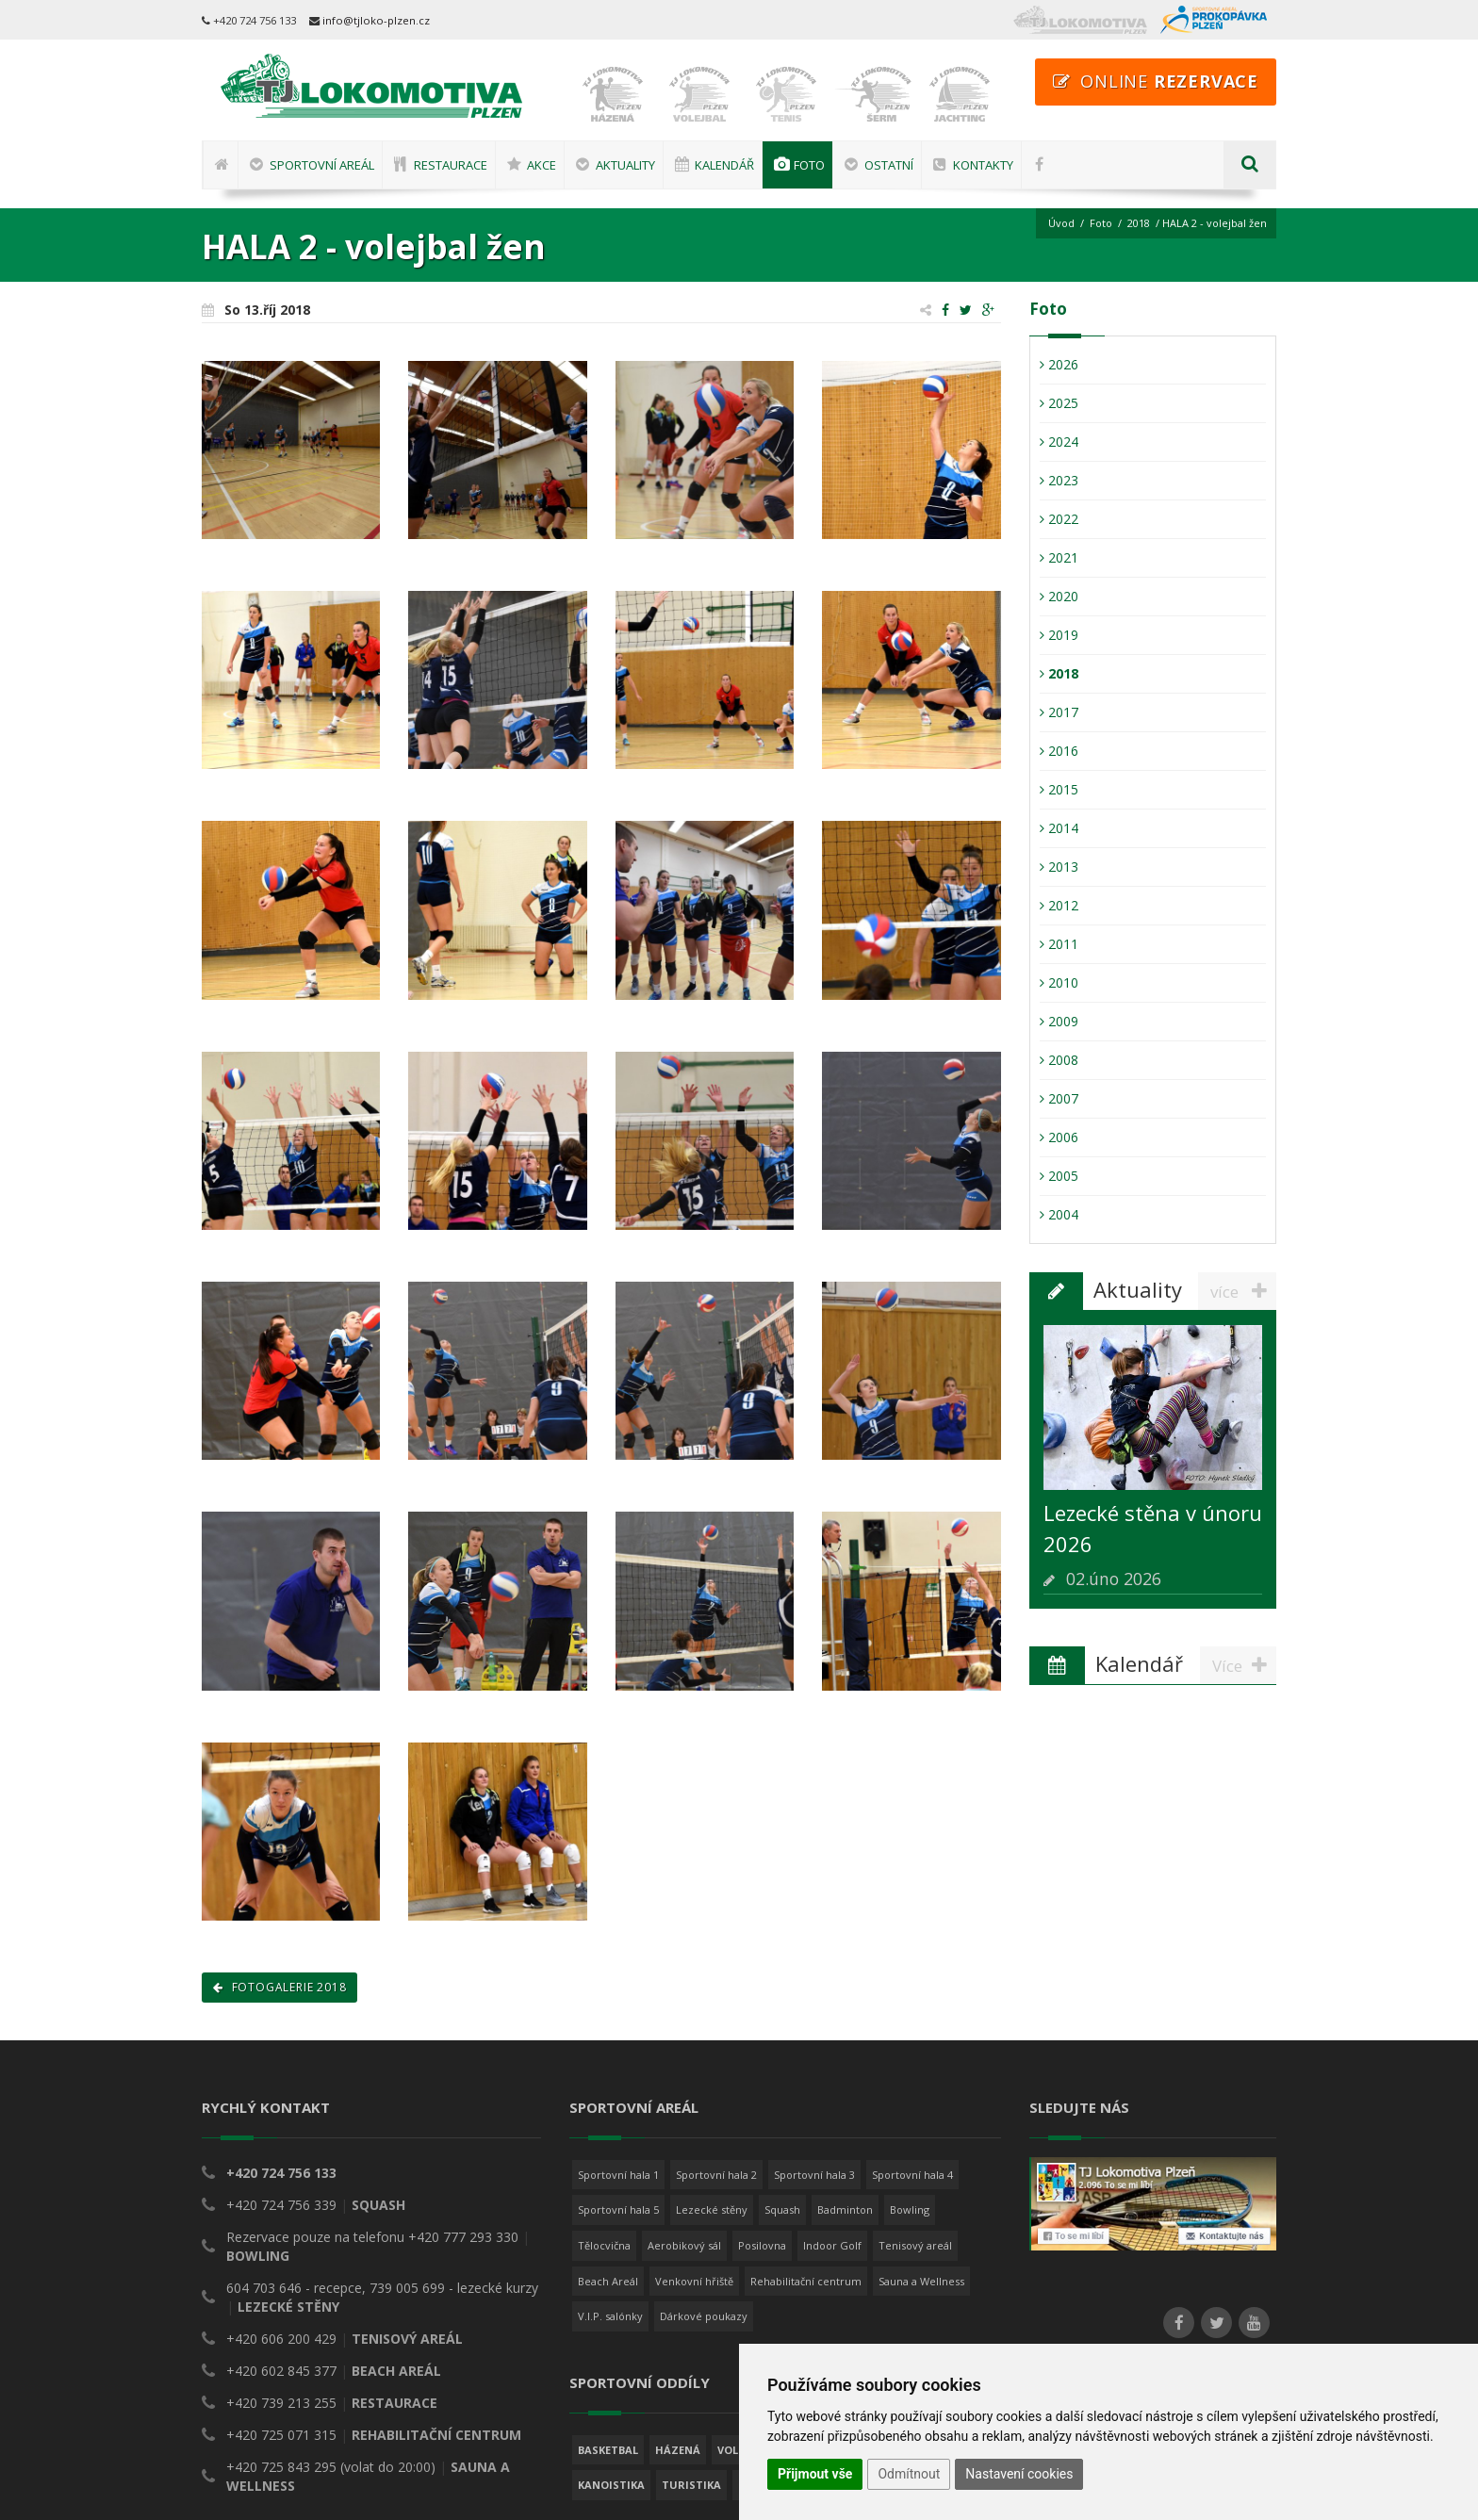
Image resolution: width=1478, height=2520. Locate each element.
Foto (1101, 223)
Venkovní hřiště (694, 2102)
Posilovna (762, 2067)
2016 (1059, 751)
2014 (1059, 828)
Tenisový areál (915, 2067)
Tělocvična (604, 2067)
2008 (1059, 1060)
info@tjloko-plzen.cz (376, 20)
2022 (1059, 519)
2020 (1059, 596)
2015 (1059, 789)
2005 (1059, 1176)
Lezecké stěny (711, 2031)
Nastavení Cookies (1086, 2219)
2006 (1059, 1137)
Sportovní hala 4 (912, 1995)
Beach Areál (608, 2102)
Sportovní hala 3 (814, 1995)
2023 (1059, 480)
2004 (1059, 1214)
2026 (1059, 364)
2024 (1059, 441)
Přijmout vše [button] (815, 2473)
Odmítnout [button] (909, 2473)
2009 (1059, 1021)
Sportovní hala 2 (716, 1995)
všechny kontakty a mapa (291, 2357)
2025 (1059, 403)
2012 (1059, 905)
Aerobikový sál (684, 2067)
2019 (1059, 635)
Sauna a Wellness (921, 2102)
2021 (1059, 557)
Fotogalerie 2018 (279, 1809)
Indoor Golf (832, 2067)
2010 (1059, 982)
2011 (1059, 944)
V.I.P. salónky (610, 2138)
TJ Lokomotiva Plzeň (316, 2474)
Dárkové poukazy (703, 2138)
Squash (782, 2031)
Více (1244, 1524)
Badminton (845, 2031)
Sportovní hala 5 (618, 2031)
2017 (1059, 712)
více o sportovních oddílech (664, 2359)
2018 (1138, 223)
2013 (1059, 866)
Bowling (909, 2031)
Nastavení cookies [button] (1019, 2473)
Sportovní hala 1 (618, 1995)
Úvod (1061, 223)
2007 (1059, 1098)
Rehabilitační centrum (806, 2102)
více (1243, 1291)
